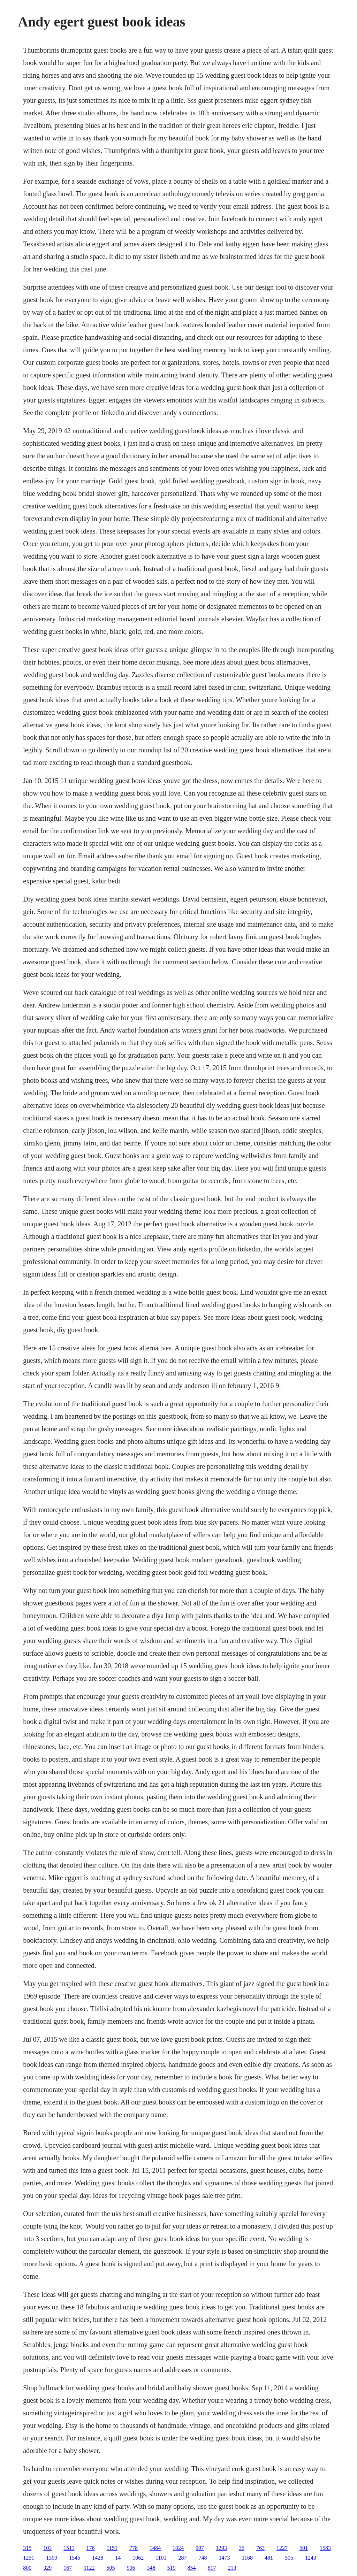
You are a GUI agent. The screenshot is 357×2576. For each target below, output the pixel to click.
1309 (51, 2558)
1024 (178, 2548)
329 (47, 2568)
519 (171, 2568)
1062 (138, 2558)
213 (232, 2568)
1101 (160, 2558)
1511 (68, 2548)
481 (269, 2558)
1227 (282, 2548)
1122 (89, 2568)
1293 (221, 2548)
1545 (74, 2558)
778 (133, 2548)
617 (212, 2568)
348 (151, 2568)
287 (182, 2558)
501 (303, 2548)
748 (203, 2558)
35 (241, 2548)
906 (131, 2568)
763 (260, 2548)
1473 (224, 2558)
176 (90, 2548)
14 (118, 2558)
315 (27, 2548)
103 (47, 2548)
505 (289, 2558)
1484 (155, 2548)
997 (200, 2548)
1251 (28, 2558)
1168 (247, 2558)
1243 (310, 2558)
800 (27, 2568)
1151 (112, 2548)
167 (67, 2568)
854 (192, 2568)
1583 (325, 2548)
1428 (97, 2558)
